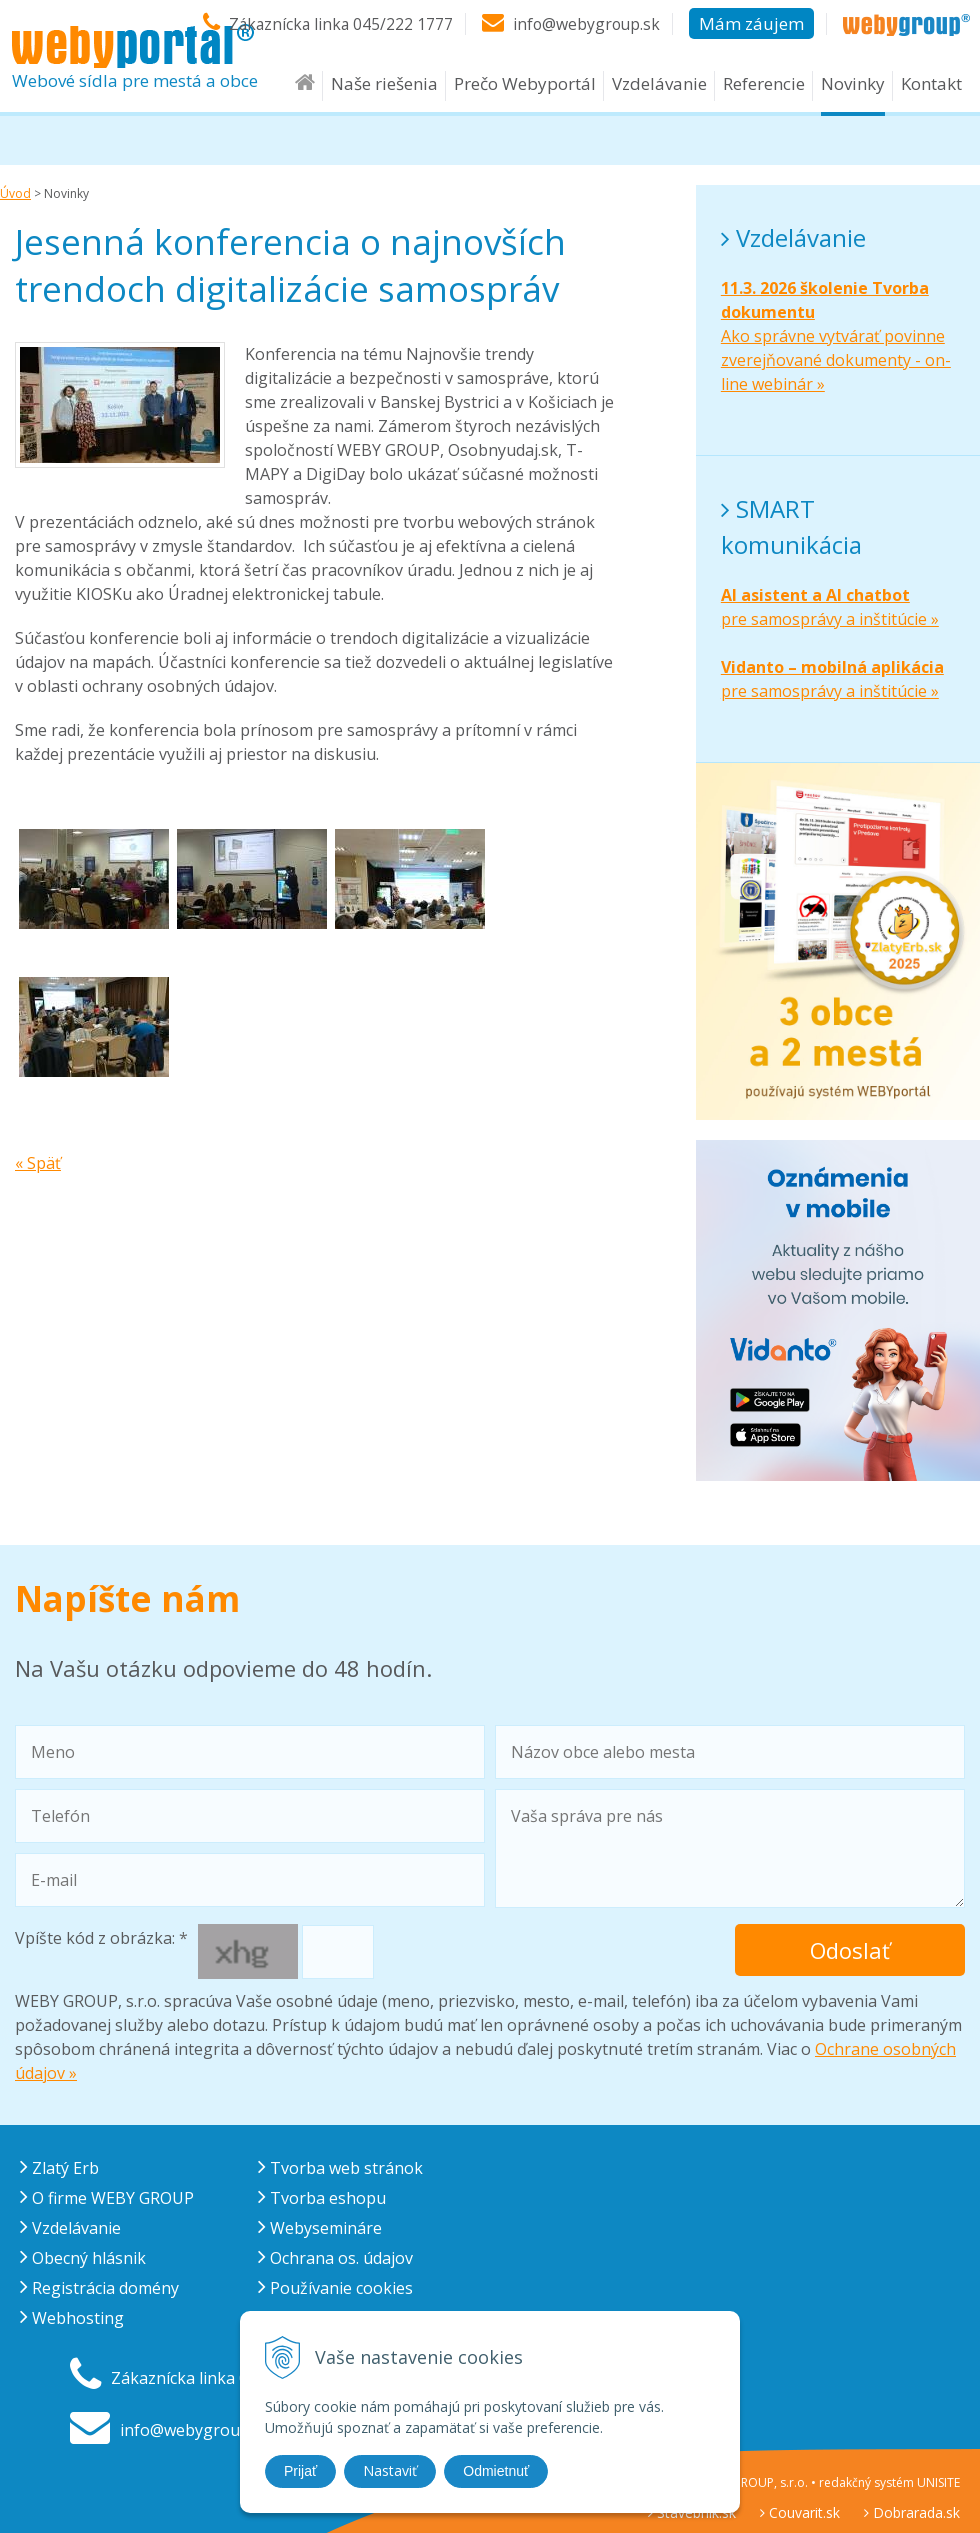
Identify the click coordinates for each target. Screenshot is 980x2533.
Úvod (15, 193)
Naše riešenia (384, 91)
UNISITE (938, 2482)
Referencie (764, 91)
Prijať (300, 2471)
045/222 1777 (400, 23)
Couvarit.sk (800, 2512)
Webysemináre (320, 2228)
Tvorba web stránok (340, 2168)
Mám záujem (751, 22)
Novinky (853, 91)
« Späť (38, 1163)
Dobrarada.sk (912, 2512)
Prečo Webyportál (525, 91)
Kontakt (931, 91)
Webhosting (72, 2318)
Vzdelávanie (659, 91)
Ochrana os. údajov (335, 2258)
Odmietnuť (496, 2471)
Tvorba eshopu (322, 2198)
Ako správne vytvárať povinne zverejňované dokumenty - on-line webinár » (836, 336)
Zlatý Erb (59, 2168)
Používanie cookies (335, 2288)
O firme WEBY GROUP (107, 2198)
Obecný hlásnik (83, 2258)
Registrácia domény (99, 2288)
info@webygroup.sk (585, 23)
